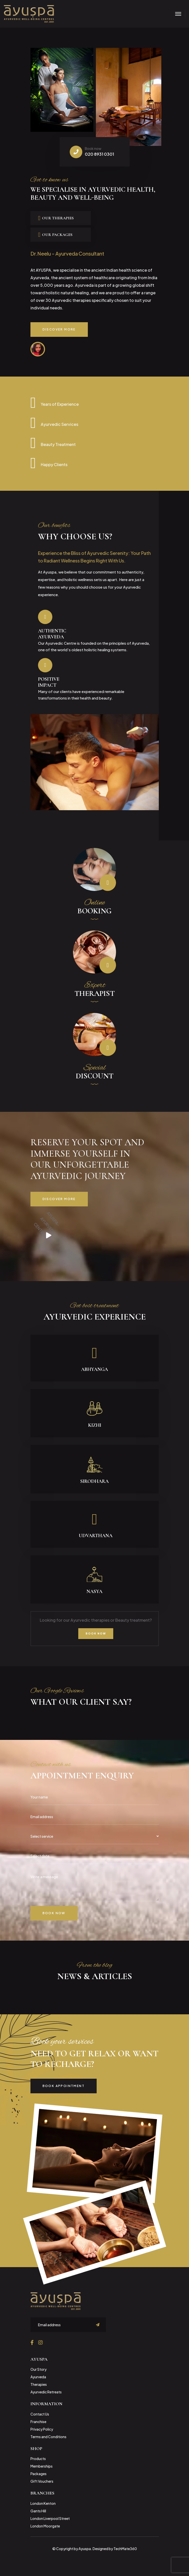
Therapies (38, 2384)
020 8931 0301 (99, 154)
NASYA (94, 1591)
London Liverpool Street (50, 2518)
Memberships (41, 2466)
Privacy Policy (41, 2429)
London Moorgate (45, 2526)
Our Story (38, 2369)
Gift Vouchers (41, 2481)
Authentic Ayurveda (52, 634)
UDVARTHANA (95, 1536)
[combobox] (94, 1836)
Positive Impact (48, 682)
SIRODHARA (94, 1481)
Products (38, 2458)
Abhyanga (94, 1369)
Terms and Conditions (48, 2436)
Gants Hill (38, 2511)
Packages (38, 2473)
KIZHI (94, 1425)
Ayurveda (38, 2377)
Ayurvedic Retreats (46, 2392)
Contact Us (39, 2414)
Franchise (38, 2421)
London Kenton (43, 2503)
